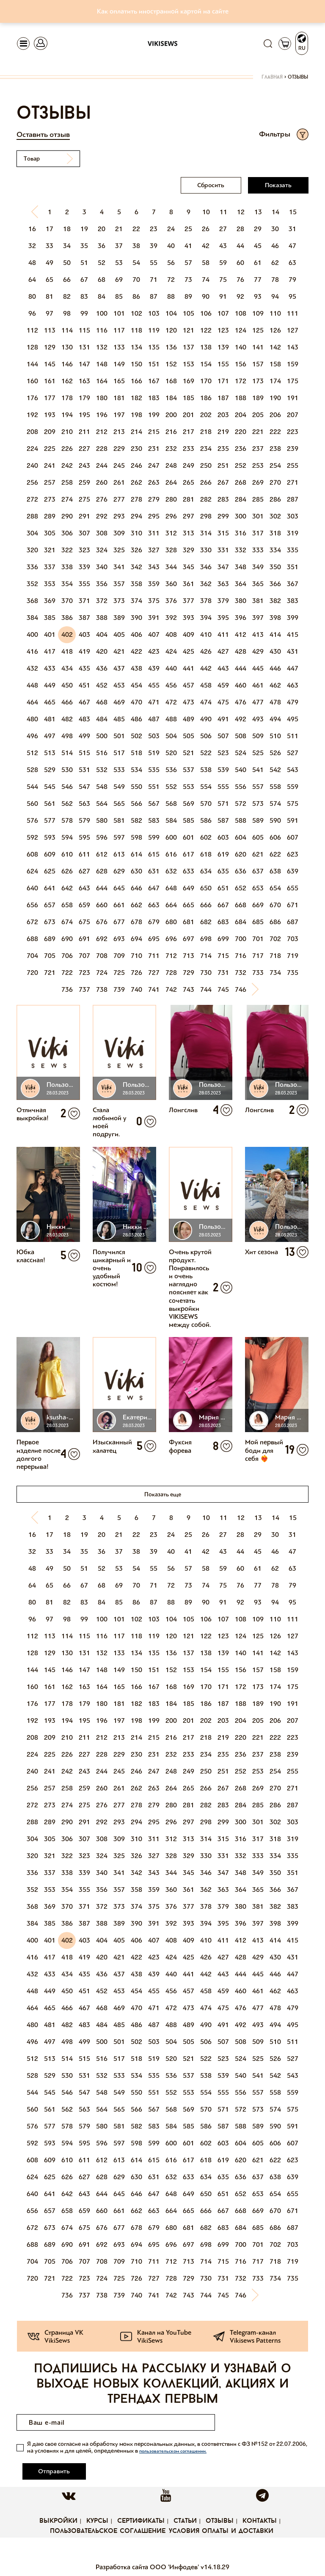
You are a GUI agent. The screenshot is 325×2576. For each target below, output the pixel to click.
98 (67, 313)
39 (153, 246)
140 (240, 347)
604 (240, 837)
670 (275, 905)
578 (67, 820)
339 (84, 567)
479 (292, 702)
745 (223, 989)
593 (49, 837)
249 (188, 465)
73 (188, 280)
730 (206, 973)
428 (240, 651)
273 (49, 499)
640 (32, 888)
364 (240, 584)
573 (258, 804)
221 (258, 432)
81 (49, 296)
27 (223, 229)
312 (171, 533)
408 (171, 634)
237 (258, 449)
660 (101, 905)
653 (258, 888)
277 (119, 499)
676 (101, 922)
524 (240, 753)
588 (240, 820)
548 (101, 787)
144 (32, 364)
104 (171, 313)
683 (223, 922)
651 (223, 888)
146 (67, 364)
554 (206, 787)
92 (240, 296)
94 (275, 296)
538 (206, 770)
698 (206, 939)
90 (205, 296)
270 (275, 482)
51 (84, 263)
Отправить (254, 2422)
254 (275, 465)
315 (223, 533)
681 (188, 922)
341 (119, 567)
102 (136, 313)
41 (188, 246)
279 (154, 499)
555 (223, 787)
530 (67, 770)
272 (32, 499)
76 (240, 280)
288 (32, 516)
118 (136, 330)
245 (119, 465)
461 (258, 685)
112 (32, 330)
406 (136, 634)
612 (101, 854)
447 (292, 668)
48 (32, 263)
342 (136, 567)
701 (258, 939)
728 (171, 973)
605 (258, 837)
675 (84, 922)
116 (101, 330)
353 (49, 584)
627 (84, 871)
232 (171, 449)
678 (136, 922)
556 (240, 787)
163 (84, 381)
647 (154, 888)
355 (84, 584)
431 (292, 651)
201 (188, 415)
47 (292, 246)
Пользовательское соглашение (107, 2514)
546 (67, 787)
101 (119, 313)
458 (206, 685)
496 (32, 736)
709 (119, 956)
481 (49, 719)
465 (49, 702)
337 (49, 567)
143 (292, 347)
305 (49, 533)
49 (49, 263)
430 (275, 651)
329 (188, 550)
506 (206, 736)
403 (84, 634)
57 (188, 263)
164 (101, 381)
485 (119, 719)
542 (275, 770)
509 (258, 736)
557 (258, 787)
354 (67, 584)
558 (275, 787)
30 (275, 229)
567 (154, 804)
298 (206, 516)
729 (188, 973)
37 (119, 246)
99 (84, 313)
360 (171, 584)
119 (154, 330)
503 (154, 736)
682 (206, 922)
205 (258, 415)
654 (275, 888)
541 (258, 770)
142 (275, 347)
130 (67, 347)
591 (292, 820)
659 (84, 905)
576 (32, 820)
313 (188, 533)
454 (136, 685)
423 (154, 651)
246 (136, 465)
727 (154, 973)
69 (119, 280)
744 (206, 989)
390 (136, 618)
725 (119, 973)
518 (136, 753)
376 (171, 601)
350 (275, 567)
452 (101, 685)
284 (240, 499)
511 (292, 736)
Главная (272, 77)
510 (275, 736)
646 (136, 888)
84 (101, 296)
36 (101, 246)
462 (275, 685)
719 (292, 956)
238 (275, 449)
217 (188, 432)
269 (258, 482)
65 (49, 280)
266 (206, 482)
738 (101, 989)
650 (206, 888)
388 (101, 618)
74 (205, 280)
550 (136, 787)
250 (206, 465)
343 (154, 567)
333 (258, 550)
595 (84, 837)
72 (171, 280)
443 (223, 668)
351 (292, 567)
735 (292, 973)
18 (67, 229)
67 (84, 280)
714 (206, 956)
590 (275, 820)
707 (84, 956)
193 (49, 415)
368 (32, 601)
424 (171, 651)
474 (206, 702)
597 (119, 837)
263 (154, 482)
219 (223, 432)
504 (171, 736)
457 (188, 685)
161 (49, 381)
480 (32, 719)
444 (240, 668)
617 (188, 854)
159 (292, 364)
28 (240, 229)
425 (188, 651)
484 (101, 719)
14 (275, 212)
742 (171, 989)
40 (171, 246)
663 (154, 905)
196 (101, 415)
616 (171, 854)
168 (171, 381)
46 (275, 246)
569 (188, 804)
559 (292, 787)
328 (171, 550)
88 (171, 296)
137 (188, 347)
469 (119, 702)
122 (206, 330)
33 (49, 246)
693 (119, 939)
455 (154, 685)
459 (223, 685)
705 (49, 956)
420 (101, 651)
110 (275, 313)
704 (32, 956)
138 (206, 347)
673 (49, 922)
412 (240, 634)
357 (119, 584)
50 (67, 263)
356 (101, 584)
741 (154, 989)
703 (292, 939)
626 (67, 871)
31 (292, 229)
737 (84, 989)
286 (275, 499)
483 (84, 719)
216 (171, 432)
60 (240, 263)
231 (154, 449)
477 (258, 702)
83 (84, 296)
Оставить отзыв (43, 134)
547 (84, 787)
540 (240, 770)
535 (154, 770)
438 (136, 668)
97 (49, 313)
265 (188, 482)
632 (171, 871)
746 (240, 989)
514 (67, 753)
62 (275, 263)
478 (275, 702)
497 (49, 736)
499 (84, 736)
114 (67, 330)
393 (188, 618)
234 (206, 449)
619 (223, 854)
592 (32, 837)
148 (101, 364)
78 (275, 280)
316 (240, 533)
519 (154, 753)
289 (49, 516)
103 (154, 313)
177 (49, 398)
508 (240, 736)
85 (119, 296)
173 (258, 381)
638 (275, 871)
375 (154, 601)
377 (188, 601)
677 (119, 922)
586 (206, 820)
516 (101, 753)
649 (188, 888)
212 (101, 432)
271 (292, 482)
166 (136, 381)
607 (292, 837)
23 (153, 229)
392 (171, 618)
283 (223, 499)
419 (84, 651)
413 (258, 634)
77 (258, 280)
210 (67, 432)
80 (32, 296)
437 (119, 668)
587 (223, 820)
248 (171, 465)
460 (240, 685)
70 (136, 280)
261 (119, 482)
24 (171, 229)
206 (275, 415)
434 (67, 668)
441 (188, 668)
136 (171, 347)
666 (206, 905)
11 (223, 212)
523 (223, 753)
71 (153, 280)
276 (101, 499)
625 (49, 871)
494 (275, 719)
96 (32, 313)
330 (206, 550)
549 (119, 787)
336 (32, 567)
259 (84, 482)
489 (188, 719)
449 (49, 685)
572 (240, 804)
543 (292, 770)
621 (258, 854)
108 (240, 313)
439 (154, 668)
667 (223, 905)
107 (223, 313)
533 (119, 770)
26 (205, 229)
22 (136, 229)
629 (119, 871)
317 (258, 533)
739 (119, 989)
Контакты (259, 2504)
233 (188, 449)
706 (67, 956)
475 (223, 702)
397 (258, 618)
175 (292, 381)
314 (206, 533)
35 (84, 246)
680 (171, 922)
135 (154, 347)
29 (258, 229)
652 (240, 888)
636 (240, 871)
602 (206, 837)
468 (101, 702)
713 (188, 956)
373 (119, 601)
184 (171, 398)
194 (67, 415)
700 (240, 939)
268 (240, 482)
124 (240, 330)
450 (67, 685)
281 (188, 499)
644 (101, 888)
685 (258, 922)
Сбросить (206, 185)
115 (84, 330)
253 (258, 465)
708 (101, 956)
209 (49, 432)
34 (67, 246)
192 (32, 415)
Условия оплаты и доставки (221, 2514)
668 (240, 905)
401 (49, 634)
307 (84, 533)
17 (49, 229)
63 (292, 263)
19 (84, 229)
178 (67, 398)
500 (101, 736)
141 (258, 347)
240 (32, 465)
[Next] (258, 989)
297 (188, 516)
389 (119, 618)
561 (49, 804)
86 (136, 296)
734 (275, 973)
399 (292, 618)
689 (49, 939)
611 (84, 854)
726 (136, 973)
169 (188, 381)
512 (32, 753)
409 (188, 634)
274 (67, 499)
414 (275, 634)
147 (84, 364)
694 (136, 939)
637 (258, 871)
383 (292, 601)
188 (240, 398)
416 (32, 651)
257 (49, 482)
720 (32, 973)
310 (136, 533)
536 (171, 770)
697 (188, 939)
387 (84, 618)
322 (67, 550)
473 (188, 702)
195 (84, 415)
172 (240, 381)
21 (119, 229)
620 (240, 854)
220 (240, 432)
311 (154, 533)
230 (136, 449)
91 (223, 296)
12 (241, 212)
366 (275, 584)
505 (188, 736)
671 (292, 905)
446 (275, 668)
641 (49, 888)
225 (49, 449)
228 (101, 449)
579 (84, 820)
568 (171, 804)
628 (101, 871)
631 (154, 871)
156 (240, 364)
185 (188, 398)
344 (171, 567)
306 (67, 533)
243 (84, 465)
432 (32, 668)
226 (67, 449)
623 (292, 854)
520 (171, 753)
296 (171, 516)
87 (153, 296)
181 (119, 398)
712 (171, 956)
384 (32, 618)
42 (205, 246)
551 (154, 787)
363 (223, 584)
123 (223, 330)
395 (223, 618)
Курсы (97, 2504)
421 (119, 651)
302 (275, 516)
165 (119, 381)
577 (49, 820)
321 (49, 550)
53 (119, 263)
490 (206, 719)
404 (101, 634)
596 (101, 837)
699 (223, 939)
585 (188, 820)
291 (84, 516)
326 (136, 550)
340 (101, 567)
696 (171, 939)
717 (258, 956)
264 (171, 482)
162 (67, 381)
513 (49, 753)
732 (240, 973)
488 (171, 719)
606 (275, 837)
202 (206, 415)
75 (223, 280)
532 (101, 770)
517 (119, 753)
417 (49, 651)
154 (206, 364)
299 (223, 516)
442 (206, 668)
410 (206, 634)
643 (84, 888)
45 (258, 246)
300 (240, 516)
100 (101, 313)
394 (206, 618)
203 (223, 415)
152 (171, 364)
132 (101, 347)
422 (136, 651)
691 (84, 939)
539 (223, 770)
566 (136, 804)
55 (153, 263)
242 (67, 465)
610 (67, 854)
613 (119, 854)
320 (32, 550)
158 (275, 364)
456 (171, 685)
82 (67, 296)
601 (188, 837)
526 (275, 753)
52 (101, 263)
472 (171, 702)
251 (223, 465)
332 (240, 550)
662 (136, 905)
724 (101, 973)
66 (67, 280)
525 (258, 753)
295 (154, 516)
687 (292, 922)
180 (101, 398)
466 (67, 702)
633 (188, 871)
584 (171, 820)
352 (32, 584)
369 (49, 601)
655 (292, 888)
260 (101, 482)
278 (136, 499)
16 (32, 229)
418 (67, 651)
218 (206, 432)
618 (206, 854)
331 (223, 550)
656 (32, 905)
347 (223, 567)
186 (206, 398)
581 (119, 820)
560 (32, 804)
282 (206, 499)
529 (49, 770)
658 (67, 905)
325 (119, 550)
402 (67, 634)
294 (136, 516)
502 (136, 736)
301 (258, 516)
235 (223, 449)
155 (223, 364)
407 (154, 634)
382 (275, 601)
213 (119, 432)
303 (292, 516)
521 (188, 753)
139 (223, 347)
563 (84, 804)
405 (119, 634)
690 (67, 939)
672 (32, 922)
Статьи (185, 2504)
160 (32, 381)
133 (119, 347)
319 (292, 533)
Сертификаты (141, 2504)
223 (292, 432)
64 (32, 280)
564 (101, 804)
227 (84, 449)
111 (292, 313)
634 (206, 871)
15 (293, 212)
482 (67, 719)
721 (49, 973)
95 (292, 296)
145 (49, 364)
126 (275, 330)
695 (154, 939)
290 (67, 516)
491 (223, 719)
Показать (277, 185)
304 (32, 533)
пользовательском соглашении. (173, 2451)
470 (136, 702)
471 (154, 702)
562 (67, 804)
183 (154, 398)
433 (49, 668)
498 (67, 736)
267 (223, 482)
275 (84, 499)
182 (136, 398)
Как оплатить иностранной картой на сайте (163, 11)
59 (223, 263)
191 (292, 398)
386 (67, 618)
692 (101, 939)
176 (32, 398)
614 (136, 854)
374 (136, 601)
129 (49, 347)
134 (136, 347)
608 (32, 854)
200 (171, 415)
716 (240, 956)
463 (292, 685)
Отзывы (220, 2504)
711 (154, 956)
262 (136, 482)
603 (223, 837)
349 (258, 567)
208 (32, 432)
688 (32, 939)
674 (67, 922)
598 (136, 837)
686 (275, 922)
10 (206, 212)
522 (206, 753)
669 (258, 905)
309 (119, 533)
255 (292, 465)
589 (258, 820)
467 (84, 702)
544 (32, 787)
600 (171, 837)
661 (119, 905)
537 (188, 770)
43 (223, 246)
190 (275, 398)
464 (32, 702)
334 (275, 550)
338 (67, 567)
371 (84, 601)
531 (84, 770)
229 (119, 449)
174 (275, 381)
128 (32, 347)
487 (154, 719)
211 (84, 432)
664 (171, 905)
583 (154, 820)
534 (136, 770)
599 (154, 837)
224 (32, 449)
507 (223, 736)
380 (240, 601)
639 (292, 871)
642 (67, 888)
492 (240, 719)
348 (240, 567)
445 (258, 668)
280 (171, 499)
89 (188, 296)
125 (258, 330)
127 (292, 330)
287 (292, 499)
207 (292, 415)
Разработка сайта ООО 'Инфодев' (148, 2550)
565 (119, 804)
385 (49, 618)
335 (292, 550)
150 (136, 364)
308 (101, 533)
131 (84, 347)
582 (136, 820)
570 (206, 804)
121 (188, 330)
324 (101, 550)
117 (119, 330)
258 (67, 482)
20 (101, 229)
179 (84, 398)
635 (223, 871)
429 (258, 651)
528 (32, 770)
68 (101, 280)
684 (240, 922)
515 (84, 753)
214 (136, 432)
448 (32, 685)
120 (171, 330)
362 (206, 584)
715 (223, 956)
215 (154, 432)
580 (101, 820)
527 (292, 753)
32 (32, 246)
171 (223, 381)
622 (275, 854)
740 (136, 989)
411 (223, 634)
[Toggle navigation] (23, 43)
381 (258, 601)
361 (188, 584)
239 (292, 449)
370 (67, 601)
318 (275, 533)
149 (119, 364)
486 (136, 719)
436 (101, 668)
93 (258, 296)
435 (84, 668)
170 (206, 381)
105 (188, 313)
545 (49, 787)
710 (136, 956)
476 (240, 702)
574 (275, 804)
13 (258, 212)
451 (84, 685)
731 (223, 973)
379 (223, 601)
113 (49, 330)
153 (188, 364)
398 (275, 618)
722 (67, 973)
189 (258, 398)
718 (275, 956)
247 (154, 465)
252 (240, 465)
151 (154, 364)
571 (223, 804)
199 (154, 415)
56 (171, 263)
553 (188, 787)
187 (223, 398)
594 (67, 837)
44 (240, 246)
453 (119, 685)
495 (292, 719)
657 (49, 905)
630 (136, 871)
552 (171, 787)
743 (188, 989)
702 (275, 939)
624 (32, 871)
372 (101, 601)
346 (206, 567)
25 (188, 229)
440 (171, 668)
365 (258, 584)
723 (84, 973)
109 (258, 313)
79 (292, 280)
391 (154, 618)
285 (258, 499)
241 (49, 465)
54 (136, 263)
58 (205, 263)
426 (206, 651)
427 (223, 651)
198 (136, 415)
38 (136, 246)
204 (240, 415)
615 (154, 854)
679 (154, 922)
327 (154, 550)
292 (101, 516)
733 (258, 973)
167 (154, 381)
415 (292, 634)
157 (258, 364)
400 (32, 634)
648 (171, 888)
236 (240, 449)
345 (188, 567)
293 (119, 516)
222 (275, 432)
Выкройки (58, 2504)
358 (136, 584)
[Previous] (32, 212)
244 (101, 465)
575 (292, 804)
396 (240, 618)
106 (206, 313)
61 (258, 263)
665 (188, 905)
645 (119, 888)
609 (49, 854)
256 (32, 482)
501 (119, 736)
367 (292, 584)
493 (258, 719)
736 (67, 989)
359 (154, 584)
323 (84, 550)
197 (119, 415)
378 (206, 601)
